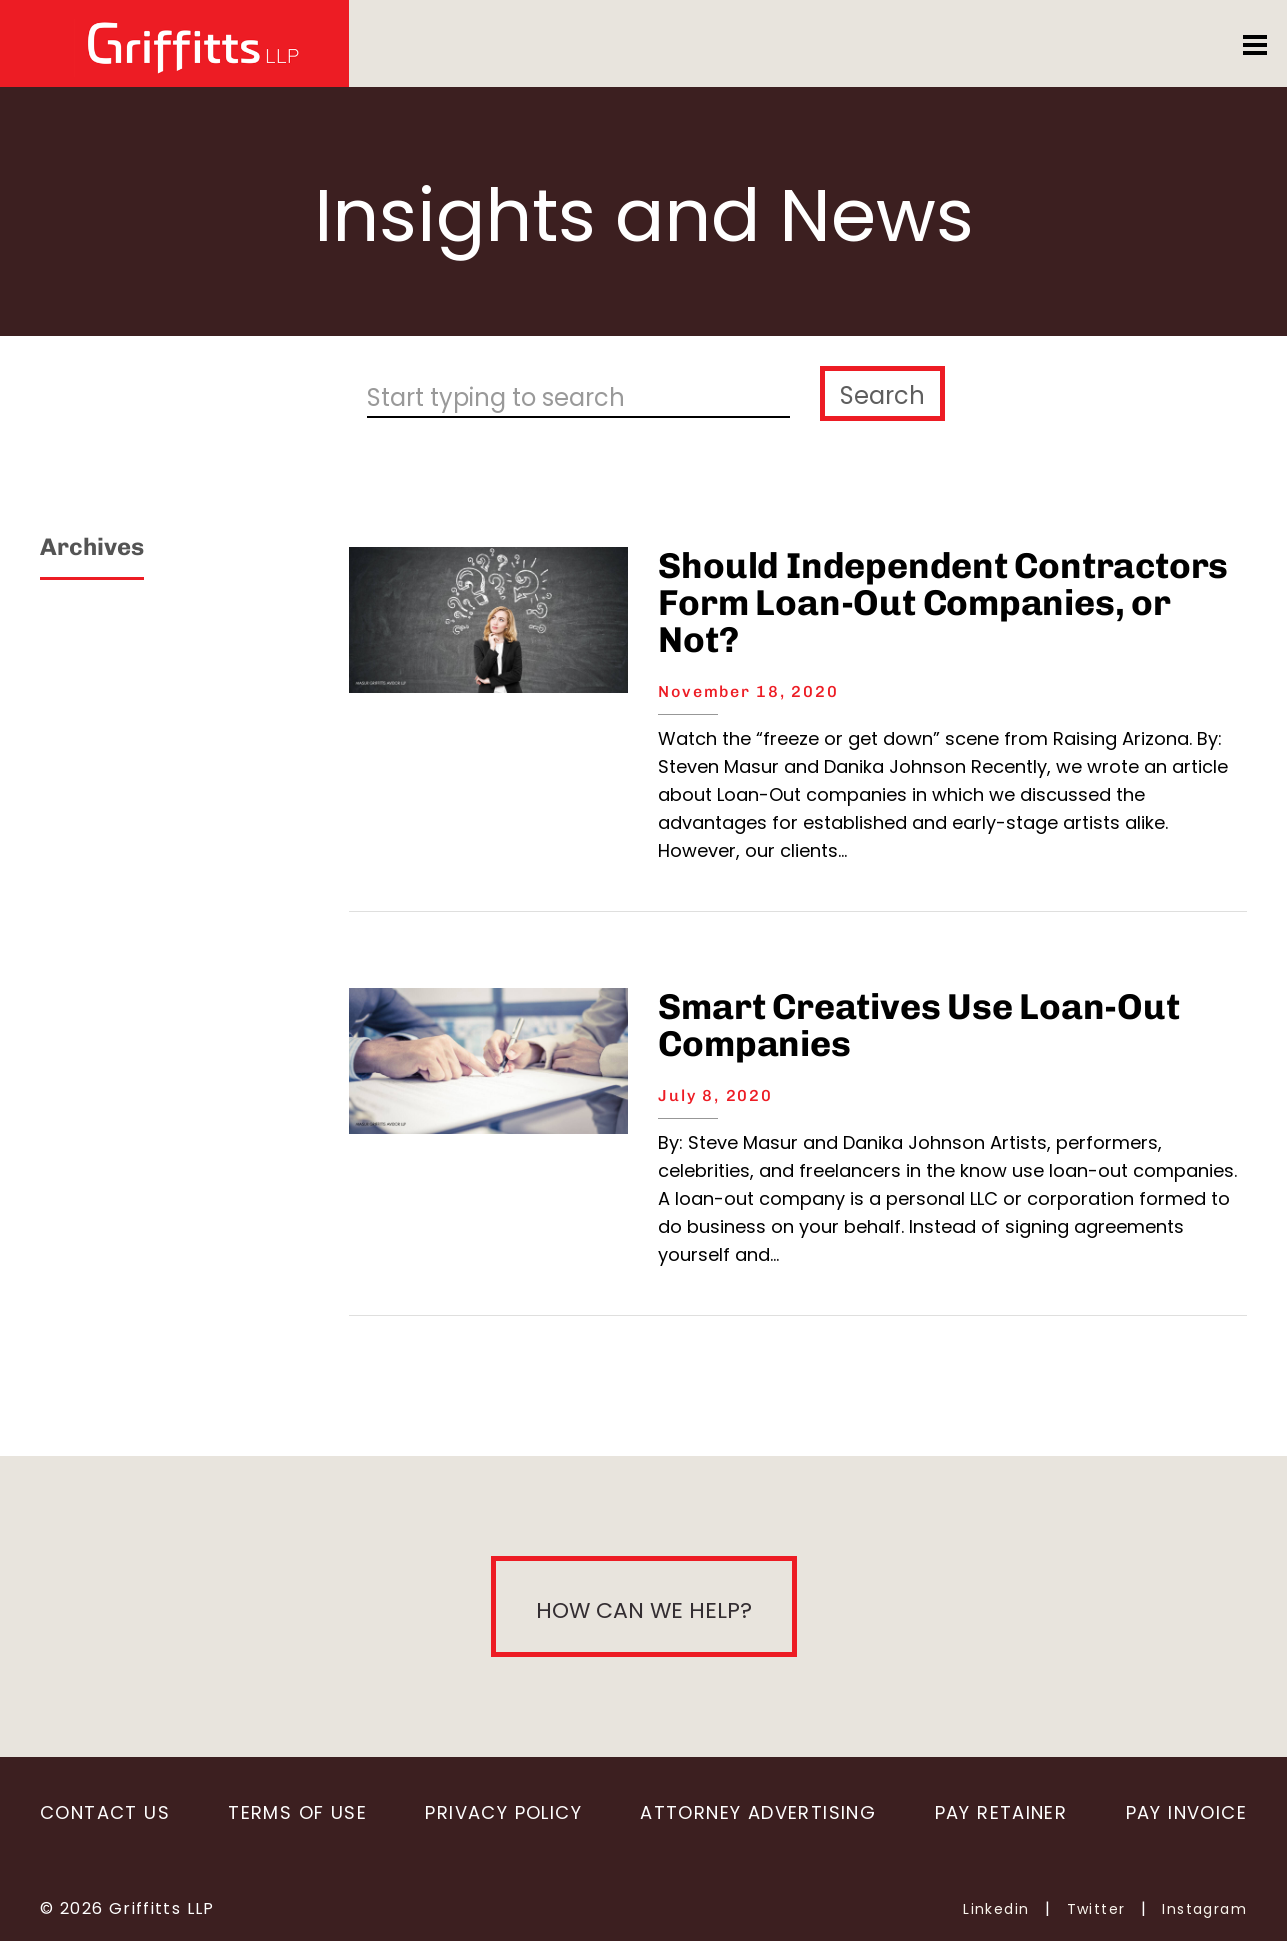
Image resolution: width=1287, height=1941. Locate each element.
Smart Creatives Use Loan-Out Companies (918, 1025)
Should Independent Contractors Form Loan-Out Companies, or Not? (943, 602)
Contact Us (105, 1812)
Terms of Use (297, 1812)
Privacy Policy (503, 1812)
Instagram (1204, 1909)
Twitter (1096, 1909)
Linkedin (996, 1909)
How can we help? (644, 1610)
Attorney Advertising (758, 1812)
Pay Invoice (1186, 1812)
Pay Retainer (1001, 1812)
